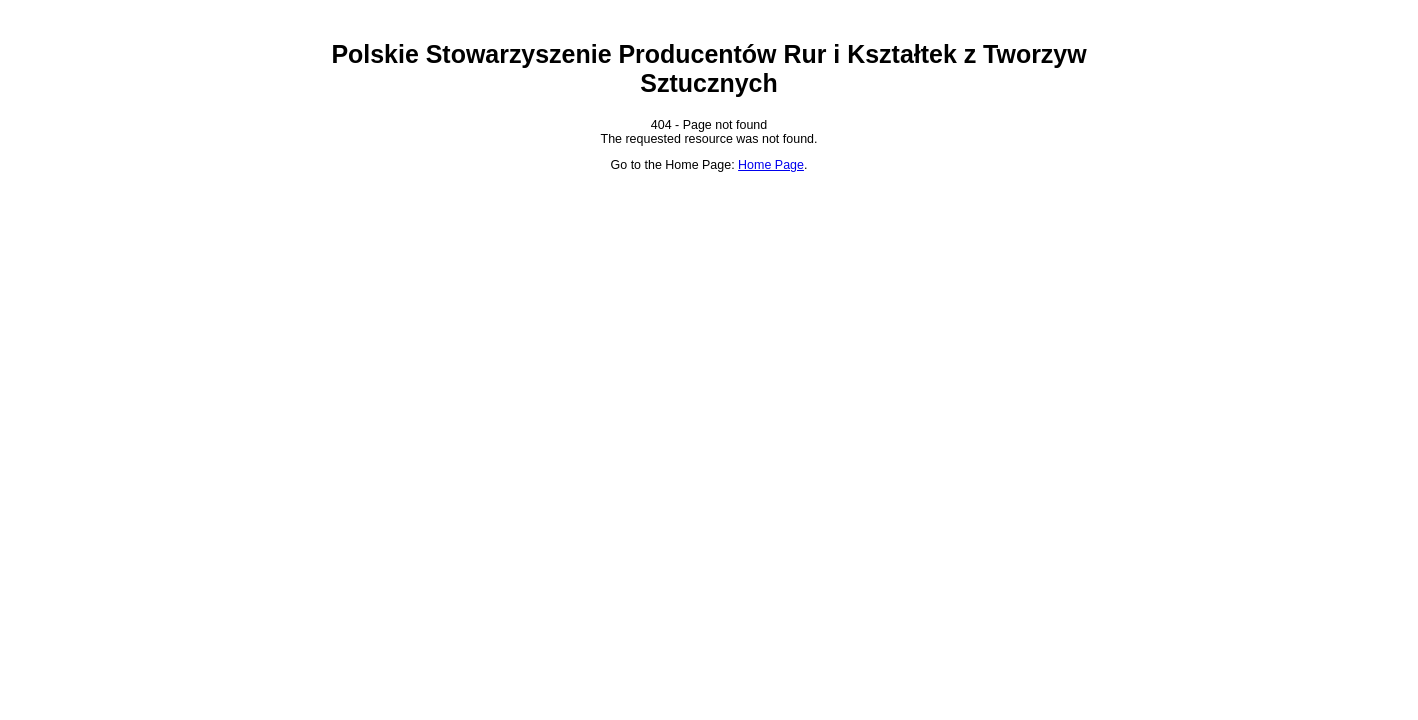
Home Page (771, 165)
